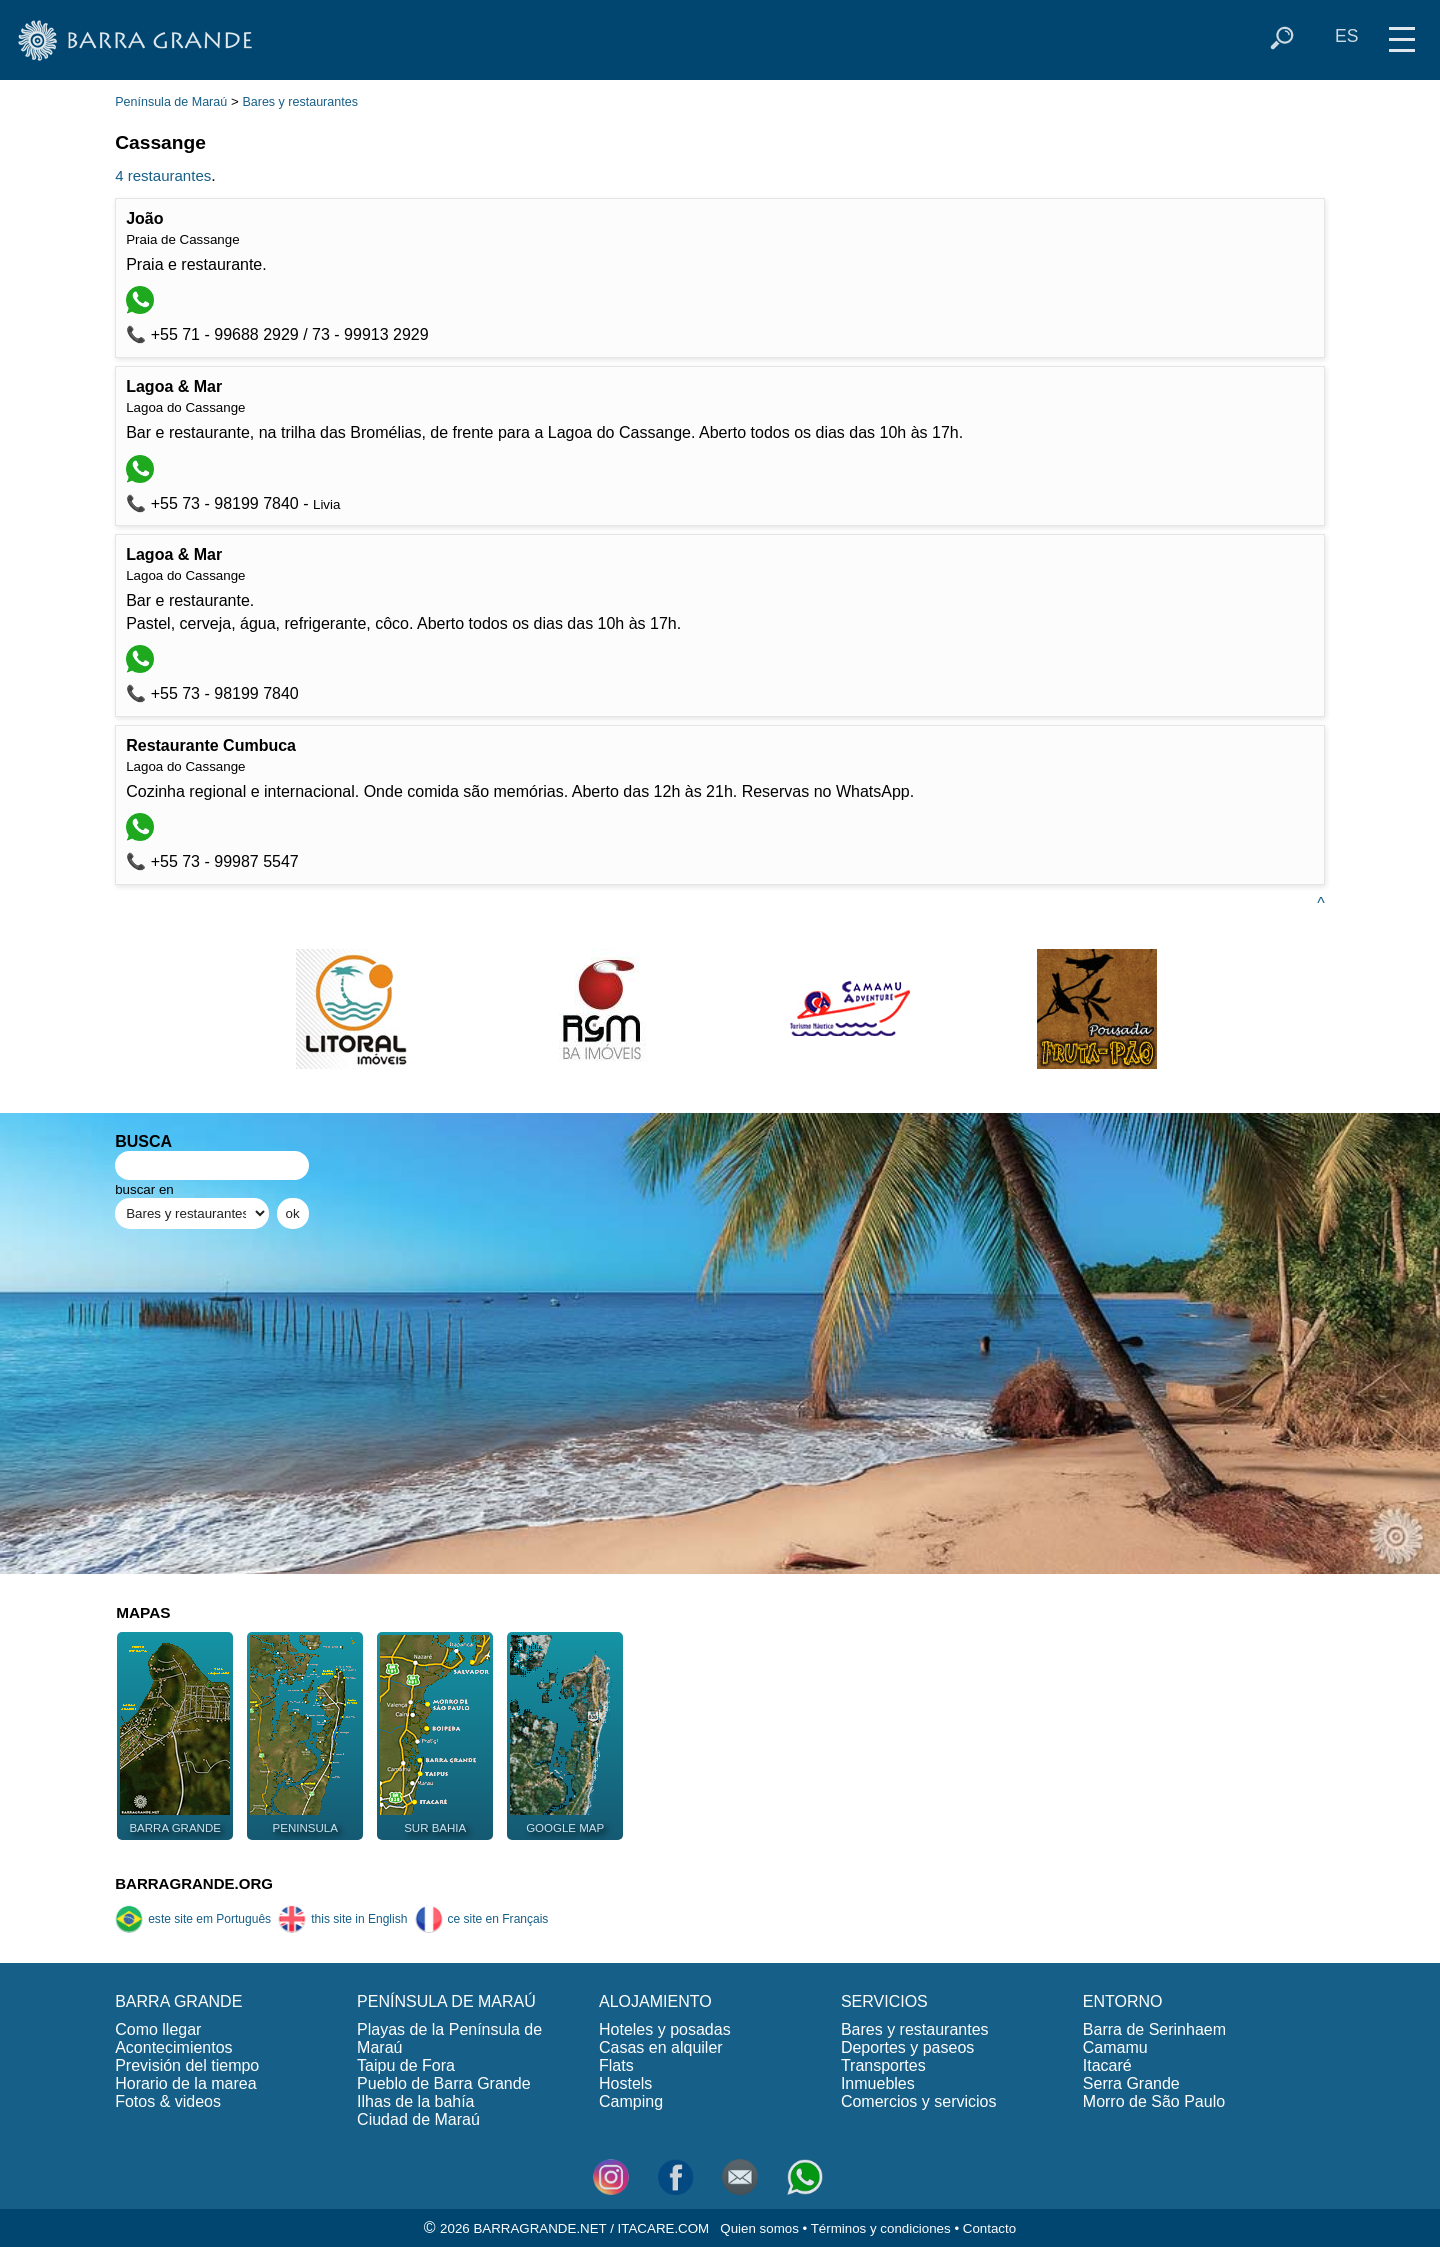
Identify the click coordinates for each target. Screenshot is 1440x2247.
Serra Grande (1131, 2083)
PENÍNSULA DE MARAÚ (446, 2001)
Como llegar (158, 2029)
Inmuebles (878, 2083)
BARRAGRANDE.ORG (194, 1883)
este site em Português (193, 1919)
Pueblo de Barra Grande (443, 2083)
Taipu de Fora (406, 2065)
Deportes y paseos (907, 2047)
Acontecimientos (173, 2047)
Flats (616, 2065)
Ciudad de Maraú (418, 2119)
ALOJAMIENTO (655, 2001)
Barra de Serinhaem (1154, 2029)
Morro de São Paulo (1154, 2101)
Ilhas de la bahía (415, 2101)
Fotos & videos (168, 2101)
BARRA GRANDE (178, 2001)
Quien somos (759, 2228)
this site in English (342, 1919)
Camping (631, 2101)
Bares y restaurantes (299, 102)
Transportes (883, 2065)
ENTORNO (1123, 2001)
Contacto (989, 2228)
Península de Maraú (171, 102)
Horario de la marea (185, 2083)
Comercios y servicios (919, 2101)
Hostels (625, 2083)
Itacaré (1107, 2065)
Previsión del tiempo (187, 2065)
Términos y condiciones (881, 2228)
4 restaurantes (163, 175)
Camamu (1115, 2047)
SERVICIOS (884, 2001)
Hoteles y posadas (665, 2029)
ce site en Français (482, 1919)
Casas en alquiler (661, 2047)
